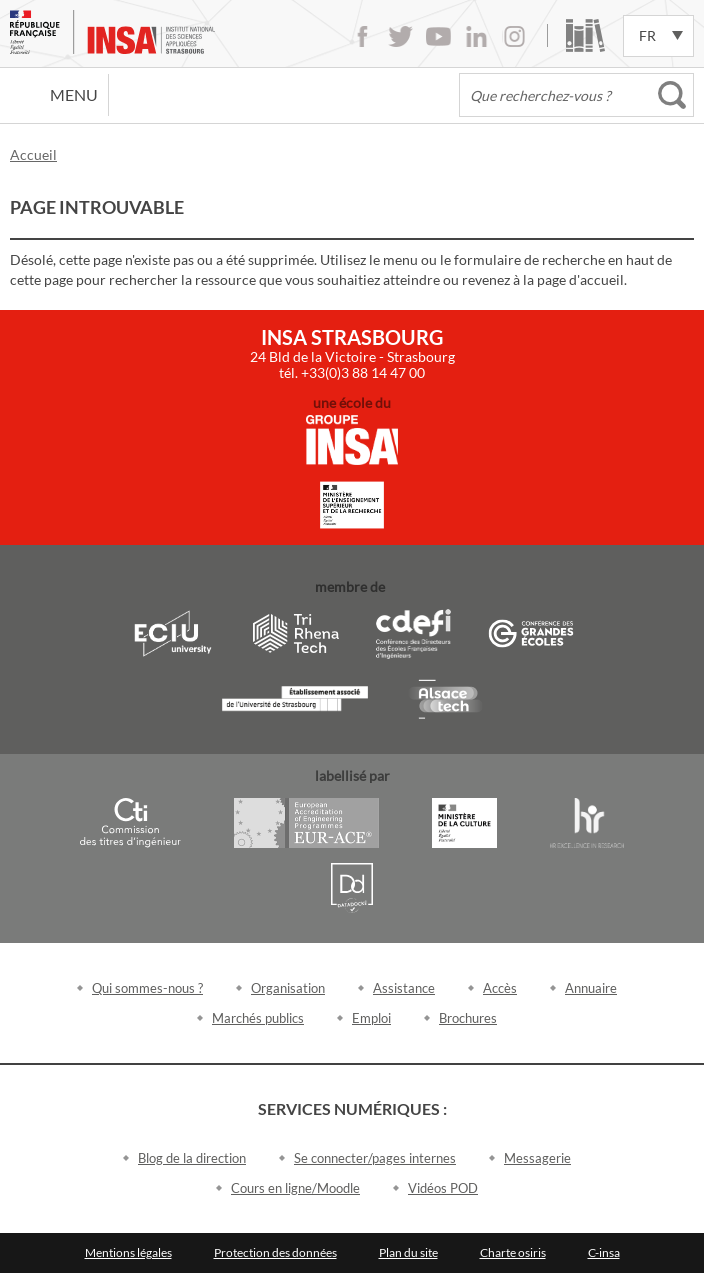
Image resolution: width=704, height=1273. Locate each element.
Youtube (438, 36)
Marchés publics (258, 1018)
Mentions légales (128, 1252)
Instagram (514, 36)
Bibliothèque (585, 35)
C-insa (604, 1252)
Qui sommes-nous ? (147, 988)
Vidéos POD (443, 1188)
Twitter (400, 36)
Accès (500, 988)
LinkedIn (476, 36)
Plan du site (408, 1252)
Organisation (288, 988)
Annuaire (591, 988)
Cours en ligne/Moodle (295, 1188)
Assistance (404, 988)
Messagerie (537, 1158)
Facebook (362, 36)
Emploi (371, 1018)
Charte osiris (513, 1252)
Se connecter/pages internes (375, 1158)
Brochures (468, 1018)
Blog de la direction (192, 1158)
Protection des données (275, 1252)
